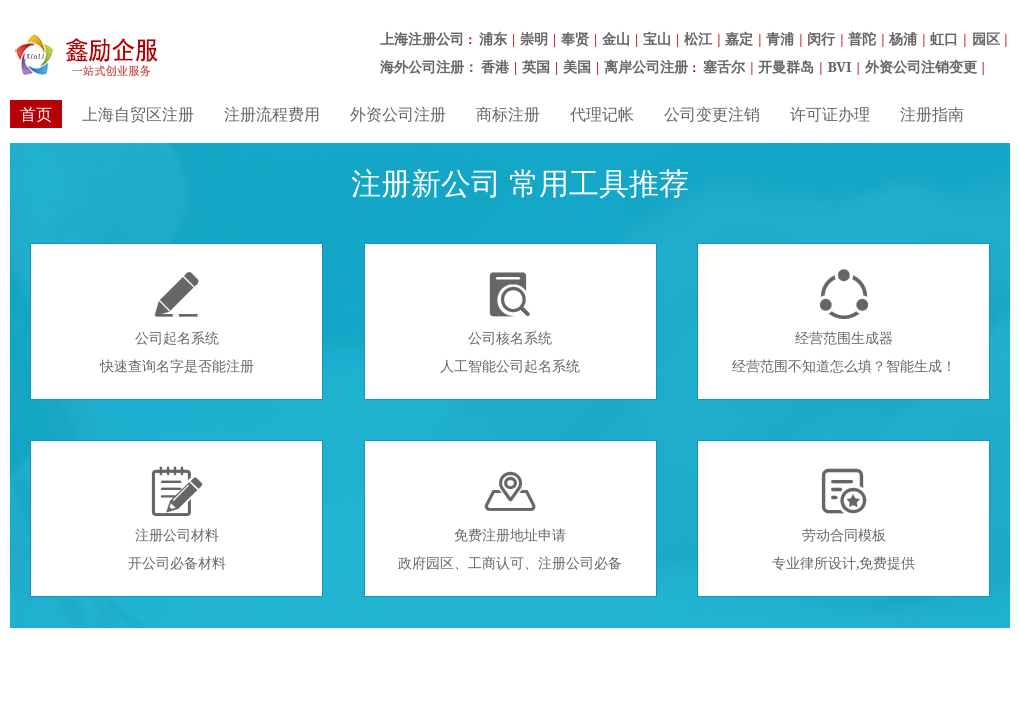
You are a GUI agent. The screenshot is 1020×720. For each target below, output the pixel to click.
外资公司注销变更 (921, 66)
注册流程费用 (272, 114)
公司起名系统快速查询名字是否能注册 (177, 322)
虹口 (944, 38)
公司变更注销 (712, 114)
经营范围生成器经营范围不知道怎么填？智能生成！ (844, 322)
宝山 (657, 38)
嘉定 (739, 38)
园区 (986, 38)
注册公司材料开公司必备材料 (177, 519)
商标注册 (508, 114)
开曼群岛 (786, 66)
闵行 (821, 38)
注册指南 (932, 114)
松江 (698, 38)
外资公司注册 (398, 114)
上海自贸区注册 (138, 114)
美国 (577, 66)
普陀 (862, 38)
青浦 (780, 38)
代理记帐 (602, 114)
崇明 (534, 38)
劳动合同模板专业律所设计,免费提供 (844, 519)
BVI (839, 66)
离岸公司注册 (646, 66)
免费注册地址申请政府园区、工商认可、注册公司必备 (510, 519)
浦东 (493, 38)
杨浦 (903, 38)
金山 (616, 38)
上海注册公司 (422, 38)
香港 (495, 66)
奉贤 (575, 38)
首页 (36, 114)
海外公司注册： (429, 66)
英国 (536, 66)
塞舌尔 (724, 66)
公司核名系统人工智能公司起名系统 (510, 322)
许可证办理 (830, 114)
